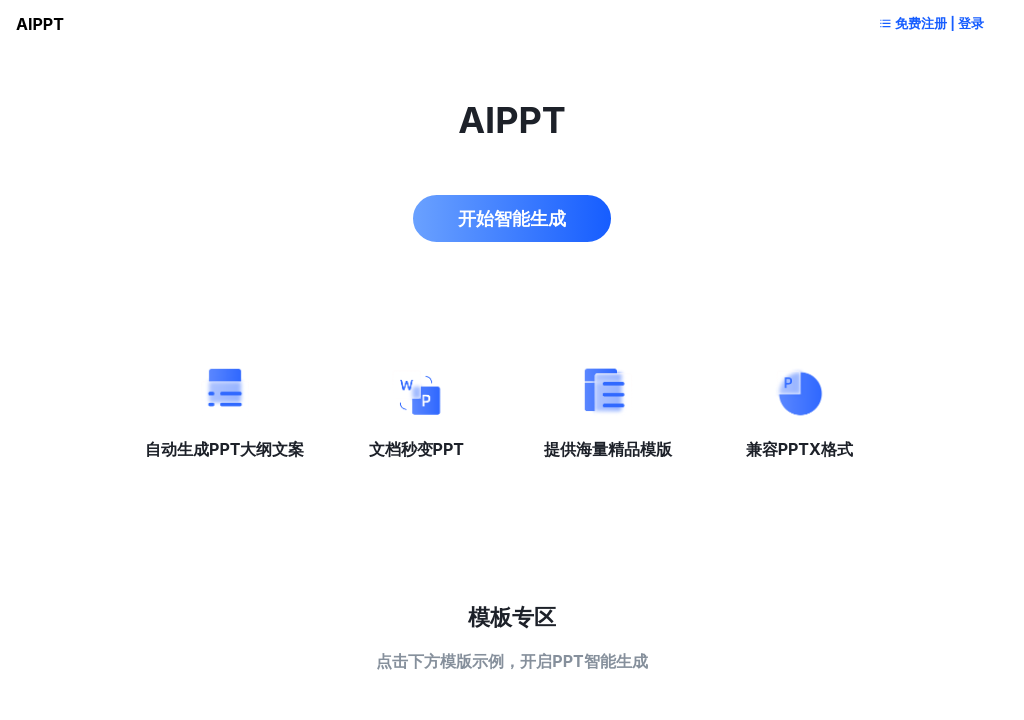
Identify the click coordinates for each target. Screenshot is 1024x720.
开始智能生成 (512, 210)
